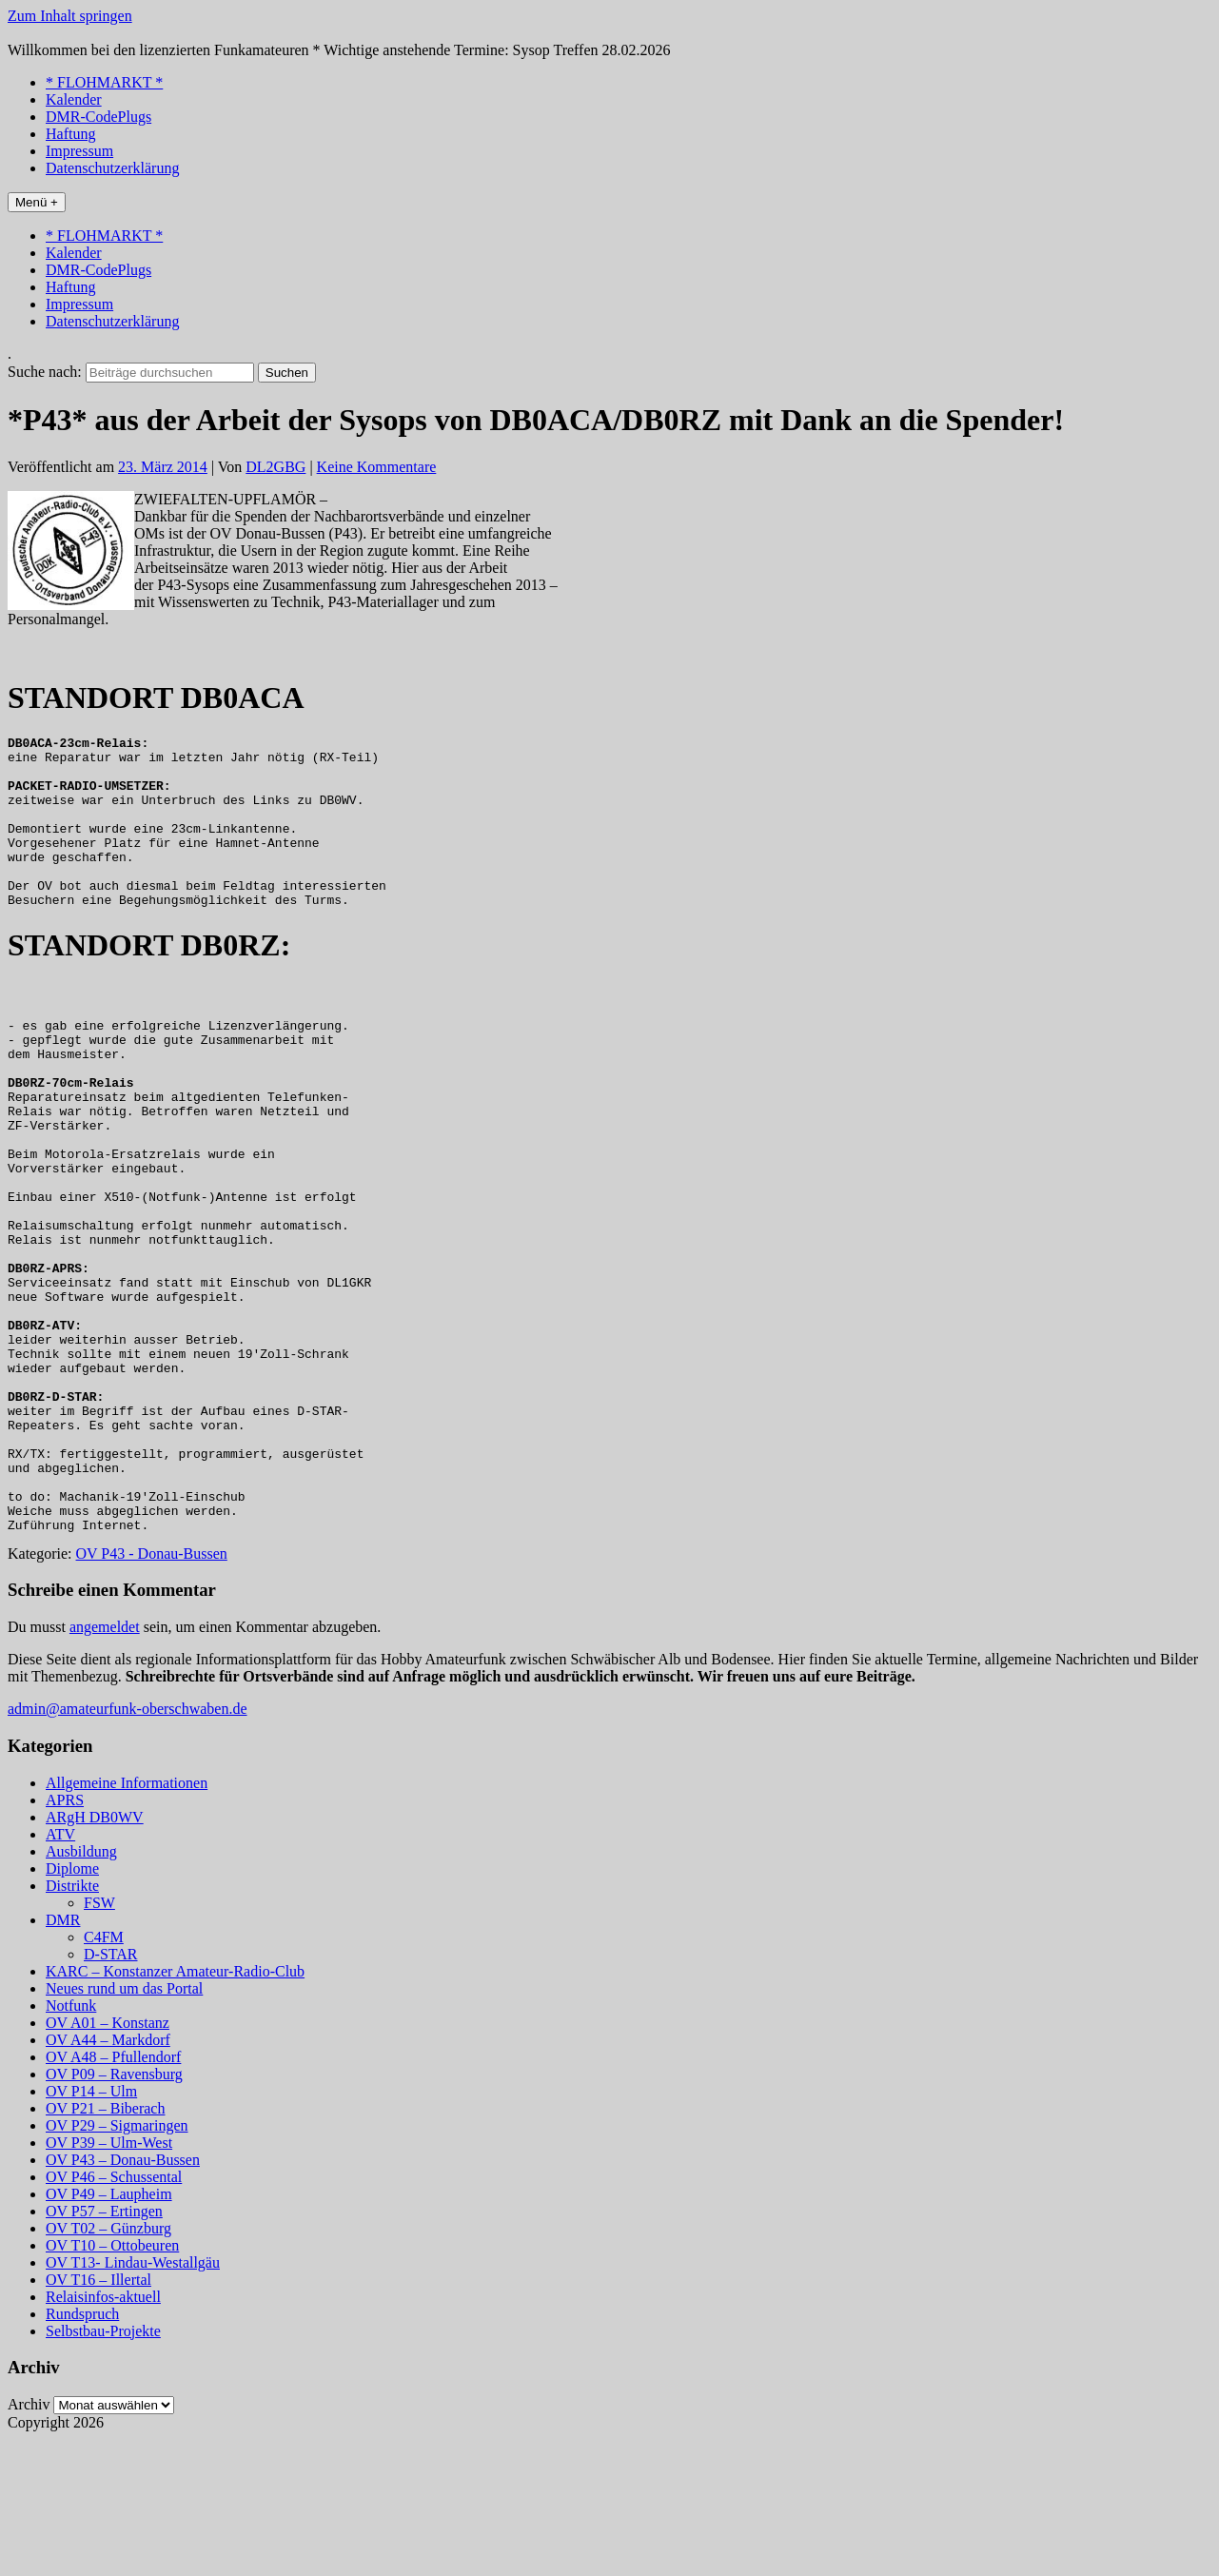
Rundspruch (82, 2451)
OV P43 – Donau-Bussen (123, 2297)
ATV (60, 1971)
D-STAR (111, 2091)
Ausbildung (81, 1988)
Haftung (70, 134)
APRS (65, 1937)
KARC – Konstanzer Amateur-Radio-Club (175, 2108)
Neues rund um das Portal (124, 2125)
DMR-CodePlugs (98, 116)
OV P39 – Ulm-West (109, 2279)
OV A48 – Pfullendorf (113, 2194)
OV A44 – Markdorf (108, 2177)
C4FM (104, 2074)
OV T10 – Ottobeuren (112, 2382)
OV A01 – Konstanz (107, 2160)
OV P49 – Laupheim (109, 2331)
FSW (99, 2040)
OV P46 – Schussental (114, 2314)
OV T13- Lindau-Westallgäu (133, 2399)
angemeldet (104, 1764)
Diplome (72, 2005)
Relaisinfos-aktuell (103, 2434)
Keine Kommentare (377, 467)
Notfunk (71, 2142)
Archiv (28, 2541)
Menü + (36, 202)
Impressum (79, 151)
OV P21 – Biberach (105, 2245)
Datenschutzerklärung (112, 168)
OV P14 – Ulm (91, 2228)
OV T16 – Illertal (98, 2417)
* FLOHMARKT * (104, 82)
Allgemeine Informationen (126, 1920)
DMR (63, 2057)
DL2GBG (275, 467)
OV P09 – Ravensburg (114, 2211)
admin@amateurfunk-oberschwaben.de (127, 1846)
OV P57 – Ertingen (104, 2348)
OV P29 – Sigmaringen (116, 2262)
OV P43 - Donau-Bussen (151, 1690)
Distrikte (72, 2023)
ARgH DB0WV (95, 1954)
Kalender (74, 99)
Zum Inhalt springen (70, 16)
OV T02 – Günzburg (108, 2365)
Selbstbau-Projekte (103, 2468)
